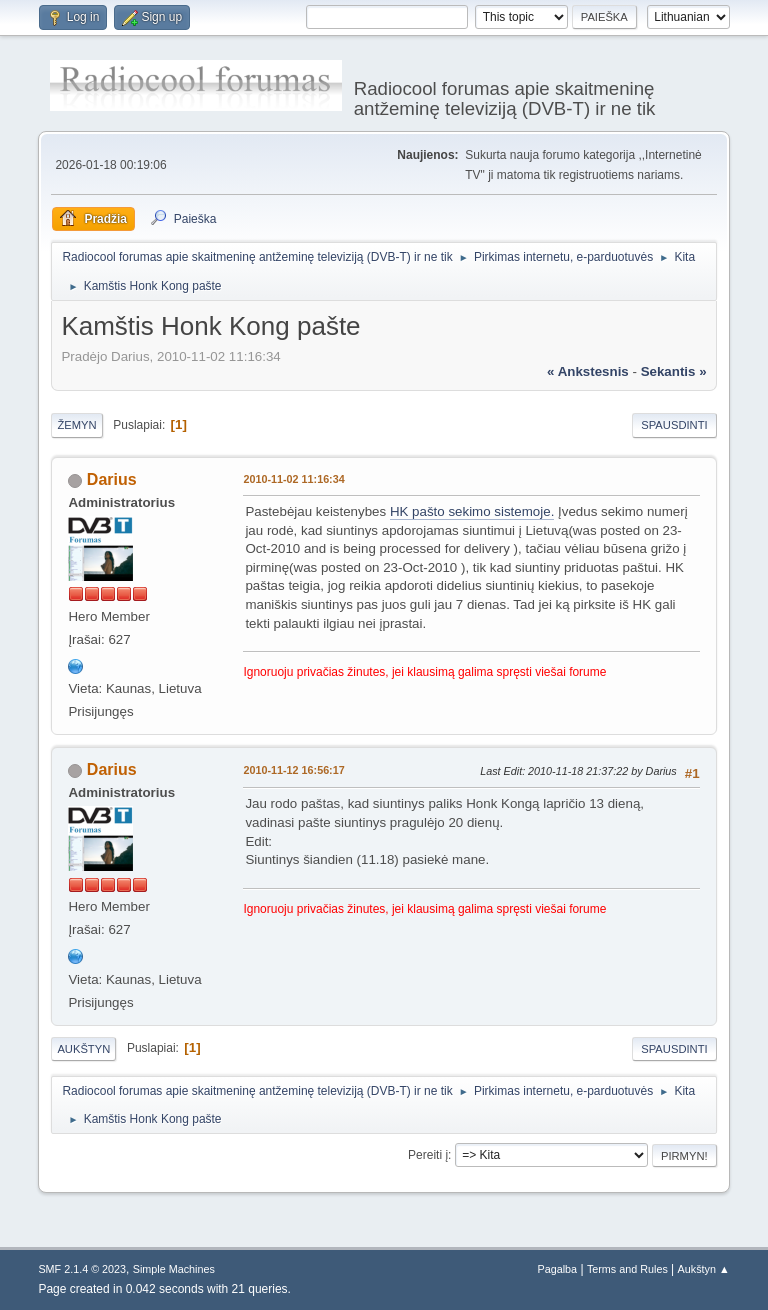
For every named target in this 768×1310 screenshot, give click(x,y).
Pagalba (558, 1269)
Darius (112, 479)
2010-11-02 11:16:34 (293, 479)
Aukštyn (83, 1049)
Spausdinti (674, 425)
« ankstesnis (588, 371)
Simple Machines (174, 1269)
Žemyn (76, 425)
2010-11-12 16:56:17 (293, 770)
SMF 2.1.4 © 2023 (82, 1269)
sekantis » (674, 371)
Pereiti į (428, 1155)
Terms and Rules (627, 1269)
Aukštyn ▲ (704, 1269)
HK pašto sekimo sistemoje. (472, 511)
